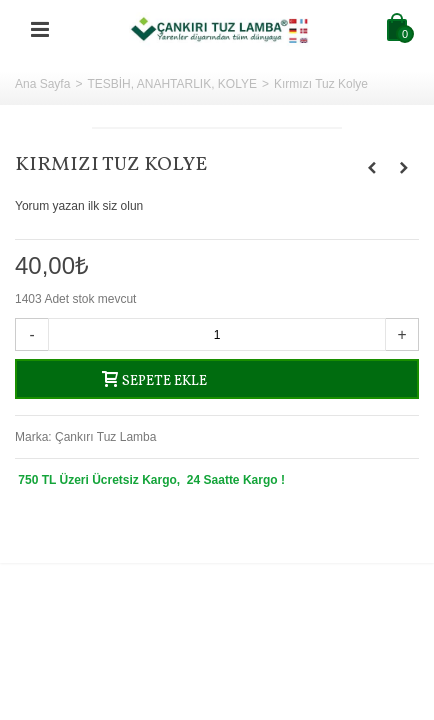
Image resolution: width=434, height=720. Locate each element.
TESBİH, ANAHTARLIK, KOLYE (172, 84)
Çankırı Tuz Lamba (105, 437)
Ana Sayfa (42, 84)
